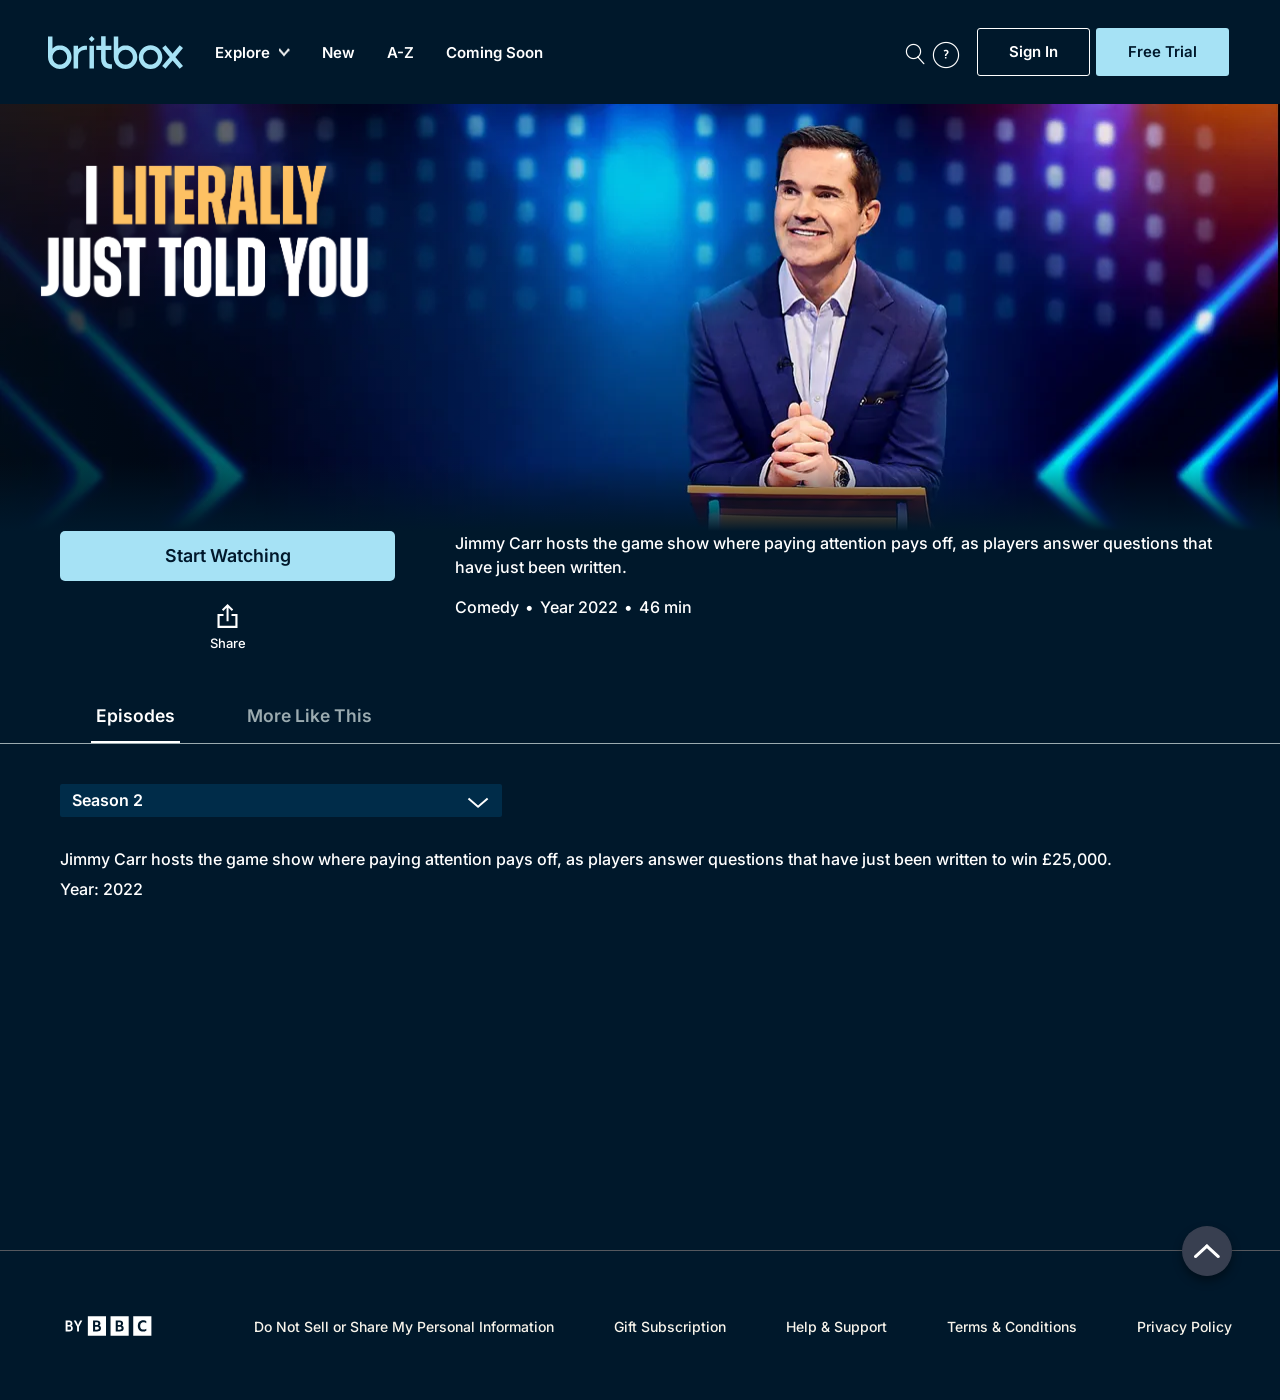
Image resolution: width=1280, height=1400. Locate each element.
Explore (252, 52)
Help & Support (836, 1326)
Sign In (1033, 52)
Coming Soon (494, 52)
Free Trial (1162, 52)
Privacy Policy (1184, 1326)
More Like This (313, 715)
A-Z (400, 52)
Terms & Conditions (1012, 1326)
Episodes (136, 715)
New (338, 52)
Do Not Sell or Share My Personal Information (404, 1326)
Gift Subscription (670, 1326)
